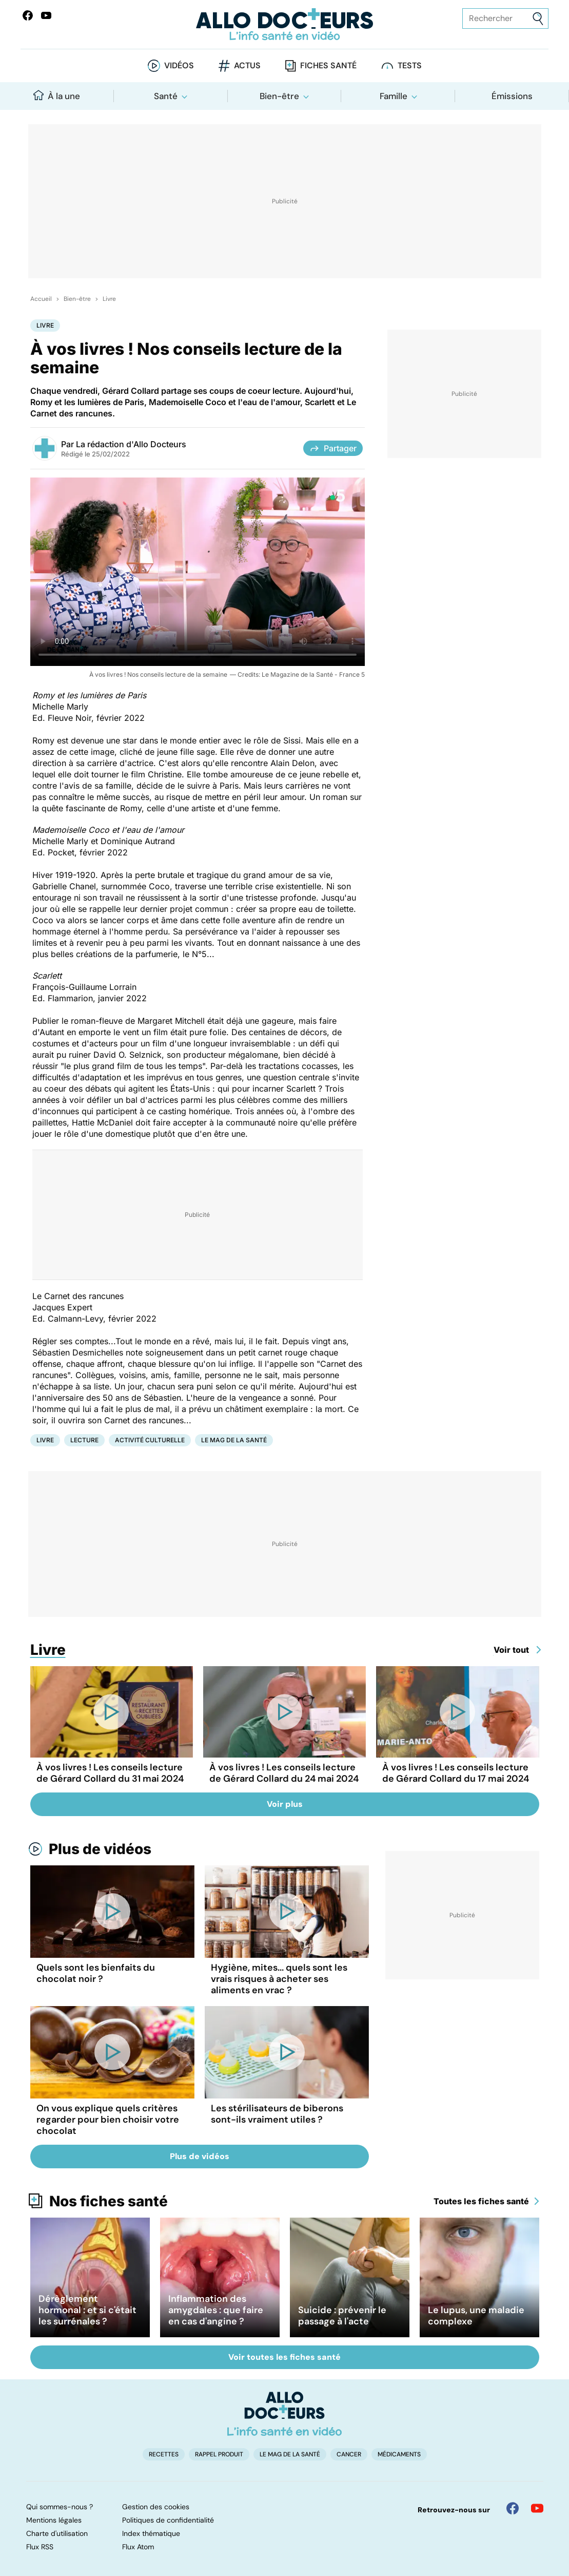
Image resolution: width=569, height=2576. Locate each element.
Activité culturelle (150, 1440)
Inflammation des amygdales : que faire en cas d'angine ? (215, 2310)
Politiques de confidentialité (168, 2520)
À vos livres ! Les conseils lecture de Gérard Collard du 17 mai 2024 (455, 1773)
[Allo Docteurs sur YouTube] (46, 15)
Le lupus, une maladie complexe (476, 2315)
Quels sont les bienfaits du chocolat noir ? (95, 1973)
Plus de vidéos (100, 1849)
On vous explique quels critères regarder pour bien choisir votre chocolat (107, 2119)
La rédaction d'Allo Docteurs (131, 444)
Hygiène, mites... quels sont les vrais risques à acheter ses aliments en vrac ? (279, 1978)
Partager (333, 448)
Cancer (349, 2454)
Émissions (512, 96)
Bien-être (279, 96)
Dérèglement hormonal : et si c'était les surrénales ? (87, 2310)
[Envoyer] (537, 18)
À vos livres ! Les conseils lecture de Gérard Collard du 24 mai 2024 (284, 1773)
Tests (410, 65)
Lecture (84, 1440)
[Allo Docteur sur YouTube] (537, 2508)
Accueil (41, 299)
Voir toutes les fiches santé (284, 2357)
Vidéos (179, 65)
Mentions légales (54, 2520)
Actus (247, 65)
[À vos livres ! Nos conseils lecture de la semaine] (197, 572)
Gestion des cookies (155, 2506)
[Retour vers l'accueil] (284, 24)
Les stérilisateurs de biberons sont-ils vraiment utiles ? (277, 2114)
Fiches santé (328, 65)
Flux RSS (39, 2546)
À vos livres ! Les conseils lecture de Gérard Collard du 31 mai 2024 (110, 1773)
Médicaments (399, 2454)
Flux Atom (138, 2546)
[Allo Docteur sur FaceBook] (28, 15)
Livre (109, 299)
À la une (56, 96)
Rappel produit (219, 2454)
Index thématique (151, 2533)
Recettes (164, 2454)
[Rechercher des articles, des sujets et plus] (505, 18)
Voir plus (285, 1804)
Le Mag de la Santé (234, 1440)
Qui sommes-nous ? (59, 2506)
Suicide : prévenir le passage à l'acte (342, 2315)
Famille (393, 96)
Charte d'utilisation (57, 2533)
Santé (166, 96)
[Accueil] (284, 2414)
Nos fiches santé (108, 2201)
